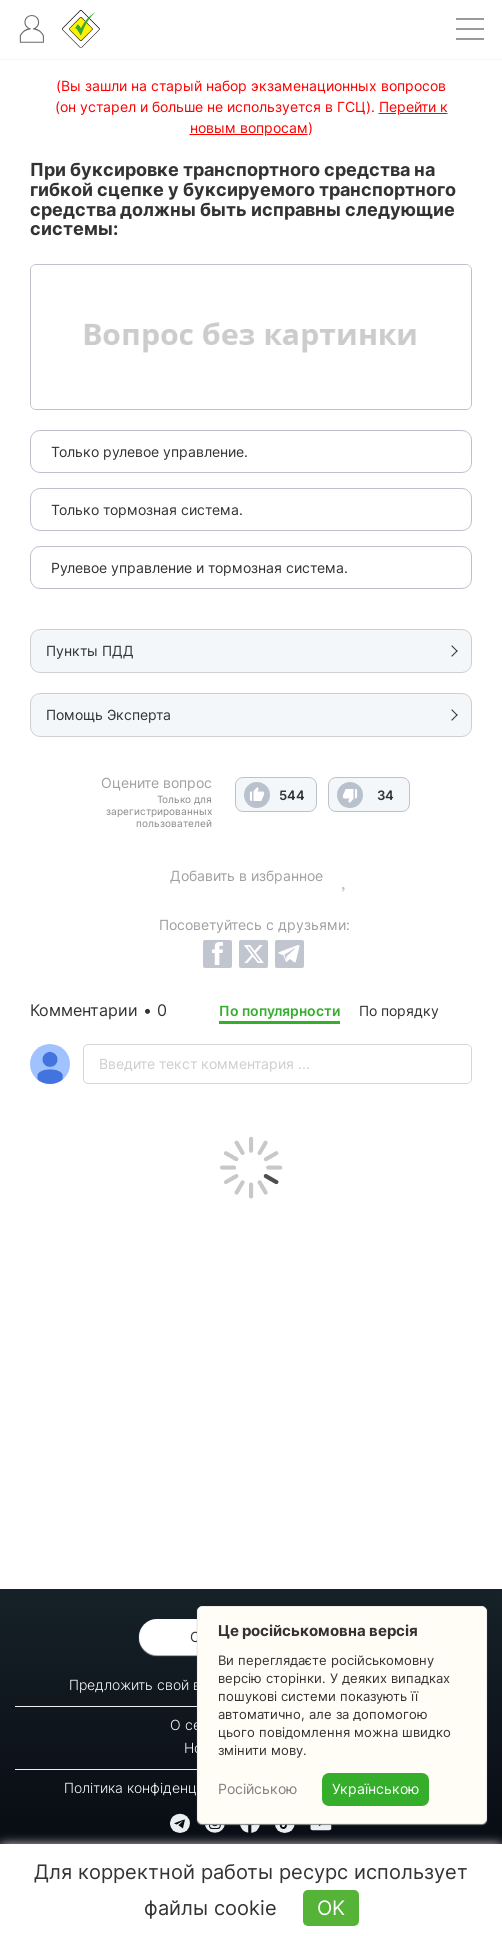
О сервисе (205, 1724)
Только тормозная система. (147, 509)
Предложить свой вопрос (155, 1684)
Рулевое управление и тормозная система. (199, 567)
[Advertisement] (251, 1389)
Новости (212, 1747)
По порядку (399, 1010)
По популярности (279, 1010)
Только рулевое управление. (149, 451)
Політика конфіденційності (152, 1787)
